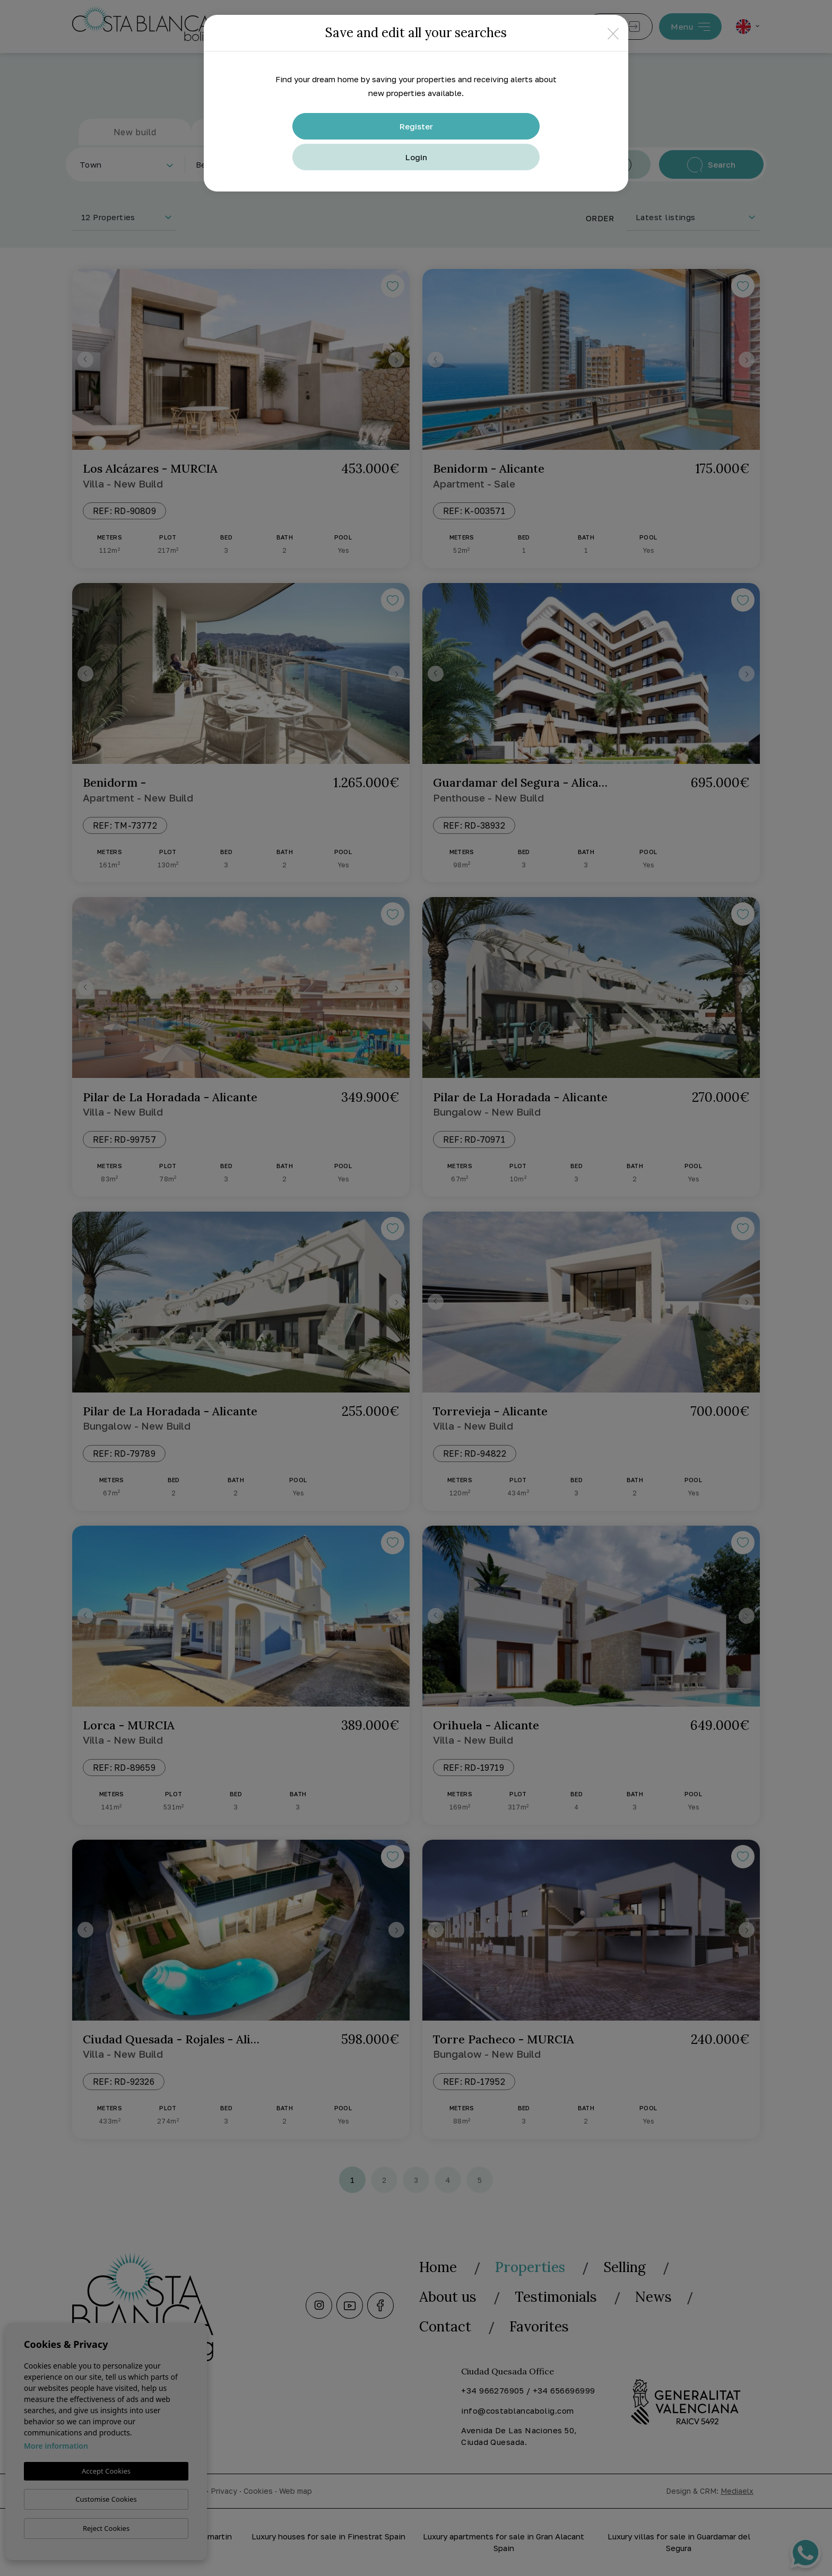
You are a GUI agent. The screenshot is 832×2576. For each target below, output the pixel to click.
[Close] (613, 33)
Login (416, 157)
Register (416, 126)
